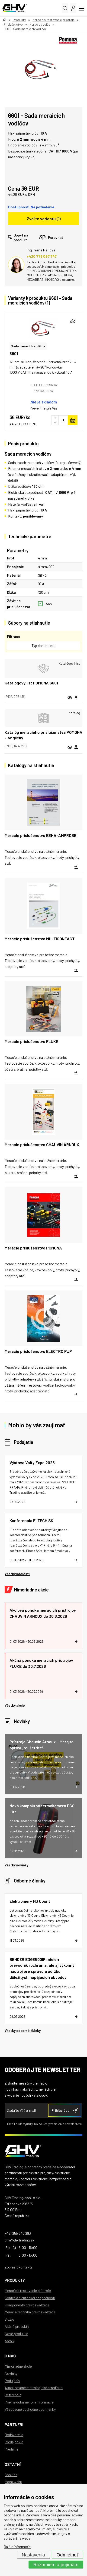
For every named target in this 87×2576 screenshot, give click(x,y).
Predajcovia (14, 2442)
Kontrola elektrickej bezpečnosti (30, 2297)
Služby (9, 2319)
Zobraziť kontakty (18, 2267)
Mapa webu (13, 2481)
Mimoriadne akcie (31, 1589)
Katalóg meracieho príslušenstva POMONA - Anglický (43, 735)
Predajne (11, 2449)
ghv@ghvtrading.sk (19, 2240)
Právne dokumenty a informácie (29, 2402)
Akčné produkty (17, 2326)
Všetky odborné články (23, 2030)
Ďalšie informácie (17, 2546)
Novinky (22, 1721)
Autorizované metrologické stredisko (34, 2387)
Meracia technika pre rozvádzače (30, 2312)
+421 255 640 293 (18, 2233)
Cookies (11, 2474)
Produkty (15, 2280)
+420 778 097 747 (42, 256)
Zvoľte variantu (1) (44, 218)
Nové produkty (16, 2333)
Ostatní (13, 2464)
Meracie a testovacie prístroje (28, 2290)
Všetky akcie (15, 1705)
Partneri (14, 2424)
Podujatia (23, 1442)
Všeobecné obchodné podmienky (30, 2409)
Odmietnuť (67, 2554)
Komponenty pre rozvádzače (27, 2305)
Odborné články (29, 1880)
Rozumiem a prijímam (55, 2564)
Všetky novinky (16, 1865)
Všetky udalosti (17, 1574)
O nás (10, 2355)
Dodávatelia (14, 2434)
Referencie (13, 2395)
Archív (9, 2341)
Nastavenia (33, 2554)
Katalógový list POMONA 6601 (31, 682)
